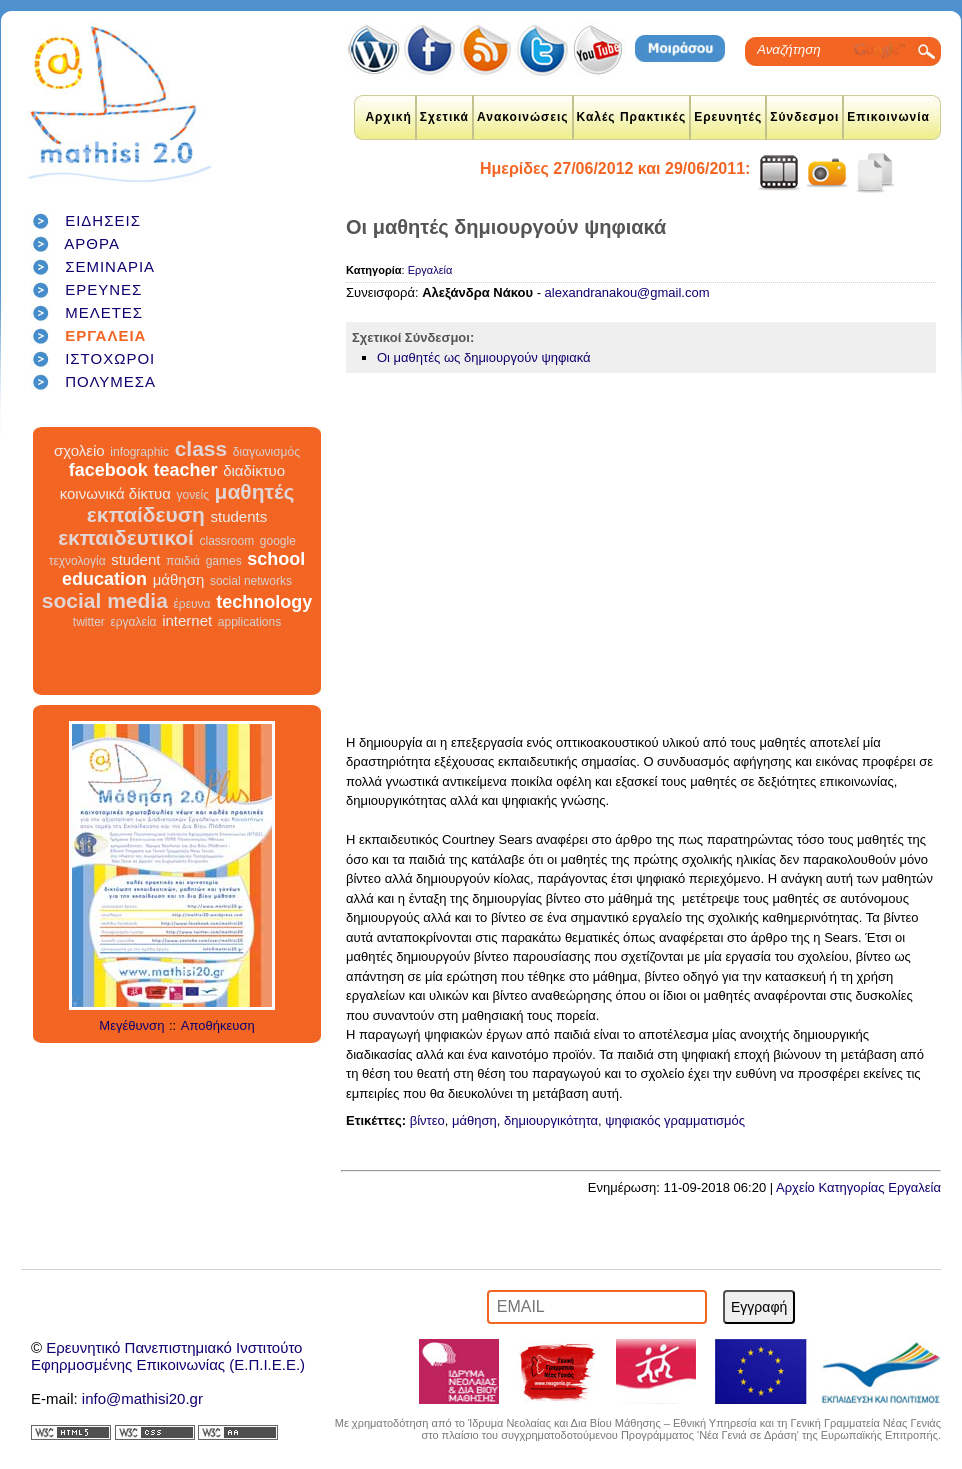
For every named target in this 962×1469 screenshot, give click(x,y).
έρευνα (192, 604)
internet (187, 620)
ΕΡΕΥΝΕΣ (103, 289)
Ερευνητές (728, 117)
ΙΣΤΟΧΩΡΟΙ (110, 358)
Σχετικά (444, 117)
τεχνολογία (77, 561)
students (238, 516)
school (276, 559)
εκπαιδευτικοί (126, 537)
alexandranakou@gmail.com (627, 292)
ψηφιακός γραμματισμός (675, 1120)
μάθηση (179, 579)
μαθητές (255, 491)
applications (249, 622)
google (278, 541)
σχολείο (79, 450)
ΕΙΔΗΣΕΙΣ (103, 220)
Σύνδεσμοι (804, 117)
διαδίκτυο (254, 470)
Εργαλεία (430, 270)
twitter (89, 622)
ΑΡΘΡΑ (92, 243)
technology (264, 602)
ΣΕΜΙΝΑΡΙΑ (110, 266)
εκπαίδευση (146, 514)
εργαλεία (133, 622)
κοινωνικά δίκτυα (115, 493)
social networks (251, 581)
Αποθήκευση (218, 1025)
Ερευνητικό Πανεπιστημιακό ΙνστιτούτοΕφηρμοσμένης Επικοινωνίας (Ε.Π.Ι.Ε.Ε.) (168, 1356)
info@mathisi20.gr (142, 1398)
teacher (185, 470)
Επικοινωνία (888, 117)
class (201, 448)
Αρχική (388, 117)
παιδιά (183, 561)
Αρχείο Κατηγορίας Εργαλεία (858, 1187)
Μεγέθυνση (131, 1025)
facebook (108, 470)
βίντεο (427, 1120)
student (135, 559)
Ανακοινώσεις (523, 117)
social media (105, 600)
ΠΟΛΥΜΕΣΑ (110, 381)
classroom (227, 541)
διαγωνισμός (266, 452)
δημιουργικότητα (551, 1120)
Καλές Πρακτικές (632, 117)
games (224, 561)
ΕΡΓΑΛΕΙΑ (105, 335)
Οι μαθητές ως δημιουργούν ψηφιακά (484, 357)
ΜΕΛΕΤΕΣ (104, 312)
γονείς (192, 495)
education (104, 579)
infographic (139, 452)
